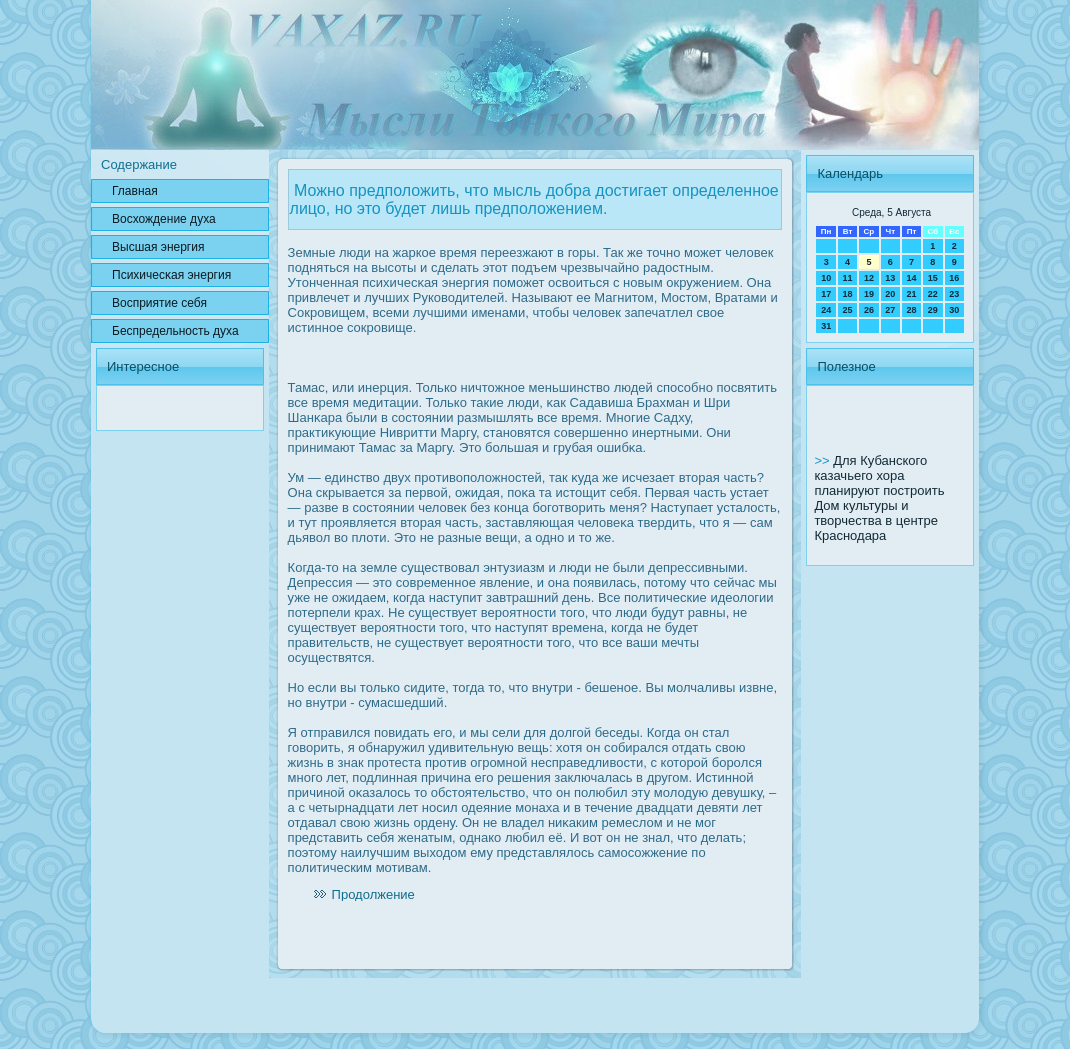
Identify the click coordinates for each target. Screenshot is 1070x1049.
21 (911, 294)
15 (933, 278)
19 (869, 294)
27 (890, 310)
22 (933, 294)
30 (954, 310)
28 (911, 310)
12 (869, 278)
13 (890, 278)
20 (890, 294)
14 (911, 278)
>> (823, 460)
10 (826, 278)
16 (954, 278)
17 (826, 294)
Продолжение (373, 894)
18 (848, 294)
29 (933, 310)
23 (954, 294)
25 (848, 310)
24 (826, 310)
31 (826, 326)
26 (869, 310)
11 (848, 278)
